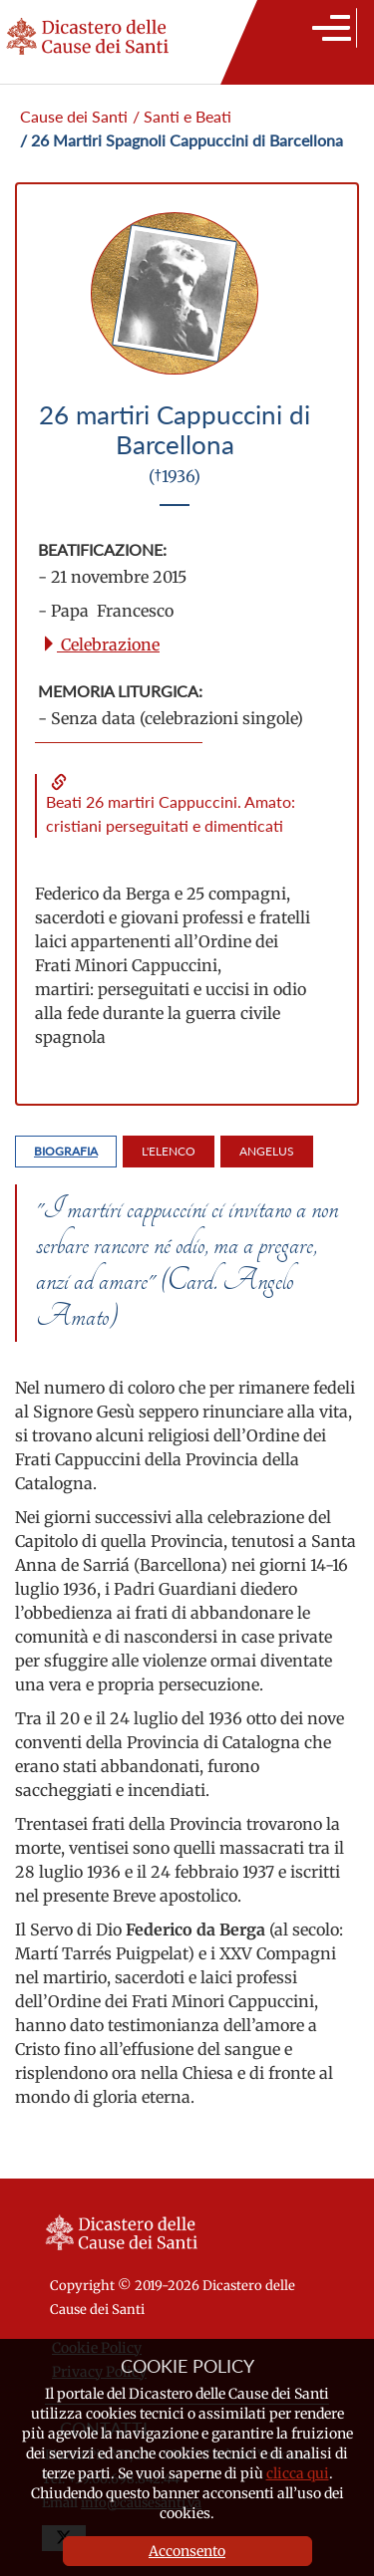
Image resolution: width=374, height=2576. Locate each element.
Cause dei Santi (74, 116)
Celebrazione (100, 644)
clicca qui (297, 2473)
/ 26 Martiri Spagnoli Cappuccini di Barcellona (181, 139)
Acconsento (187, 2551)
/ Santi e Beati (182, 116)
